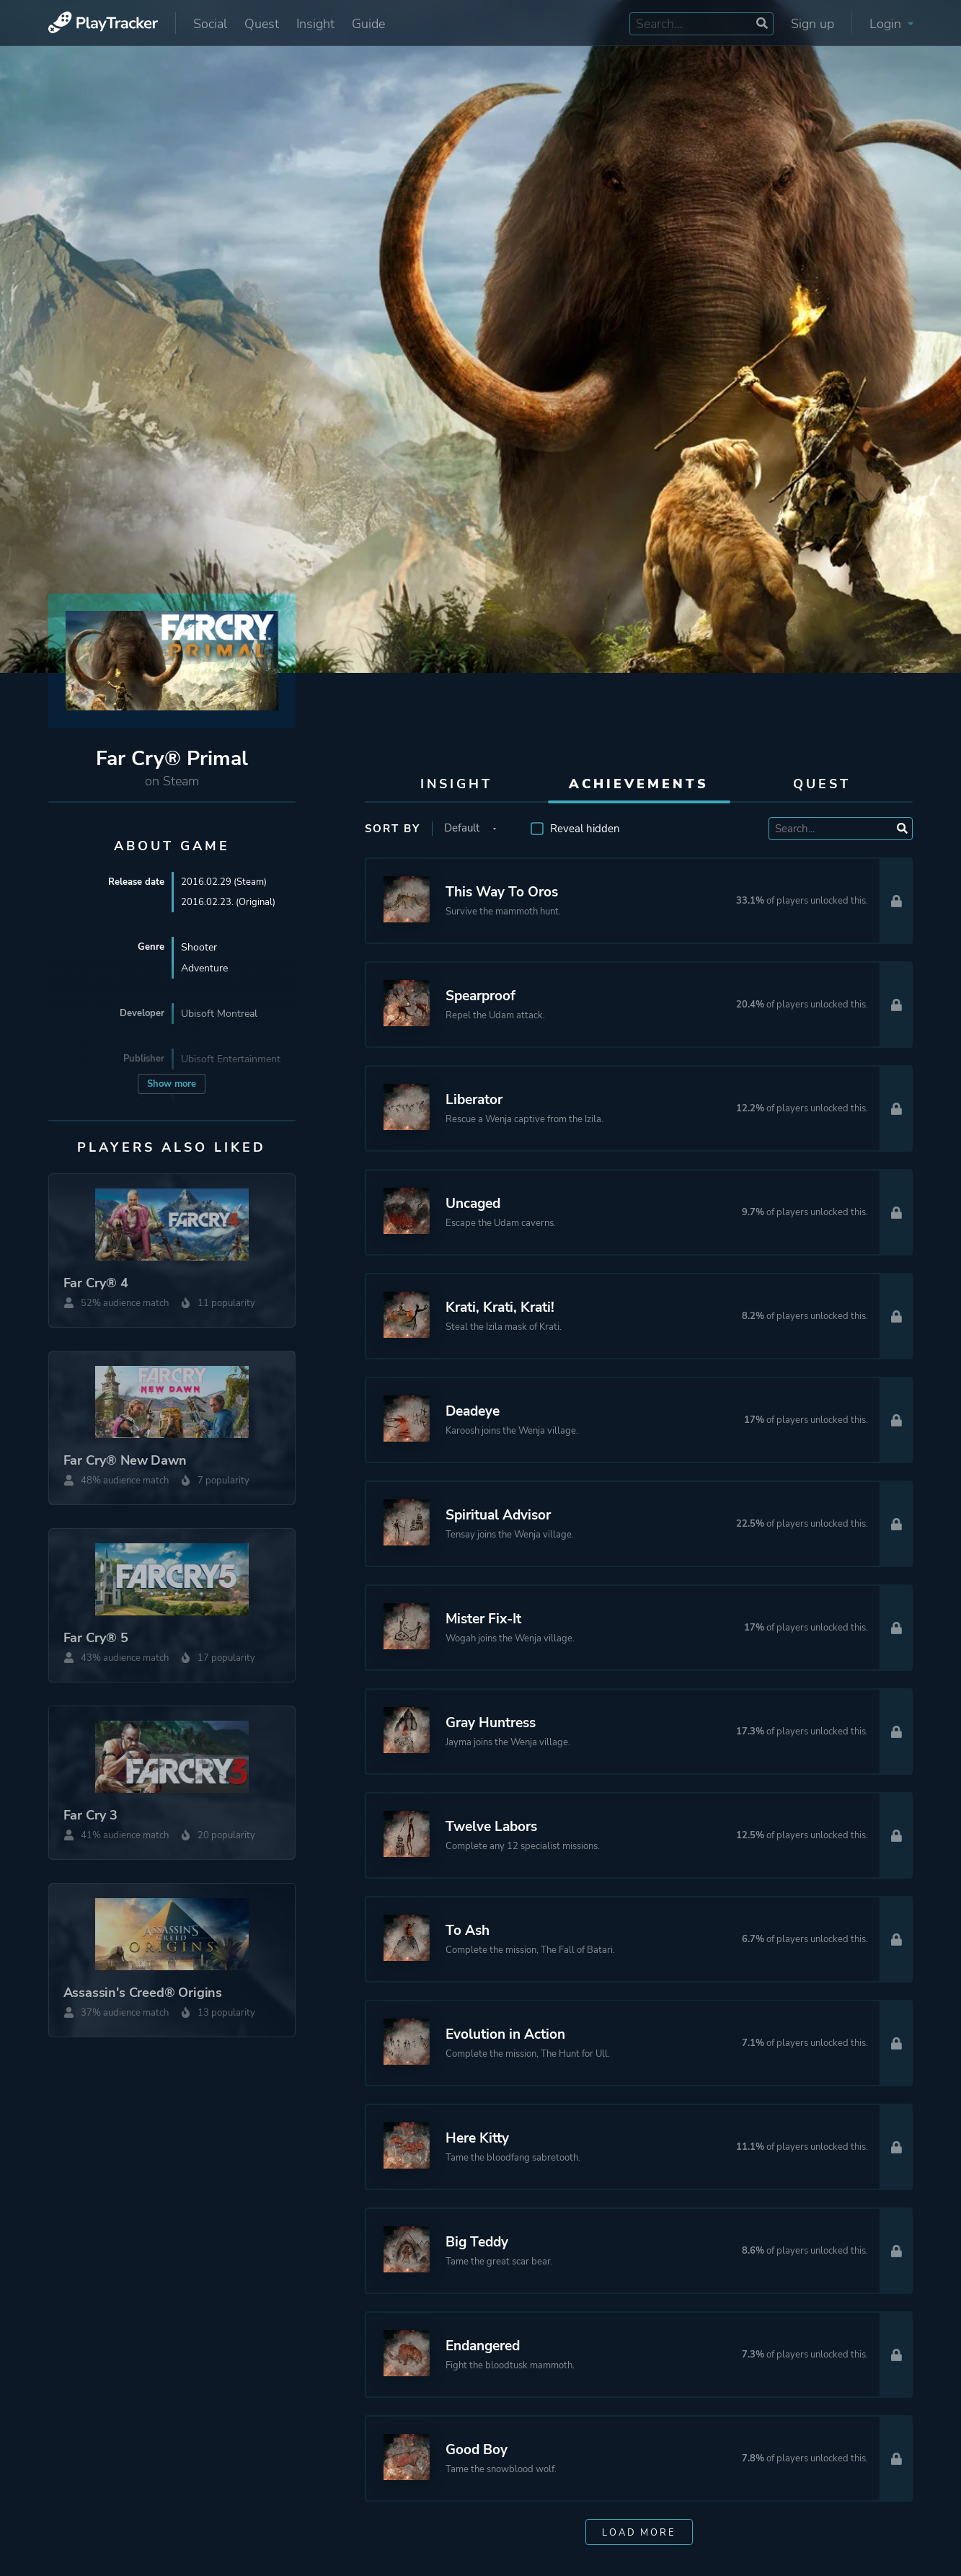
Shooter (199, 949)
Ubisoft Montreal (219, 1015)
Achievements (639, 784)
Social (210, 23)
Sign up (812, 23)
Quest (261, 23)
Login (891, 23)
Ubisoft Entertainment (230, 1060)
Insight (315, 23)
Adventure (204, 969)
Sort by (392, 828)
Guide (368, 23)
